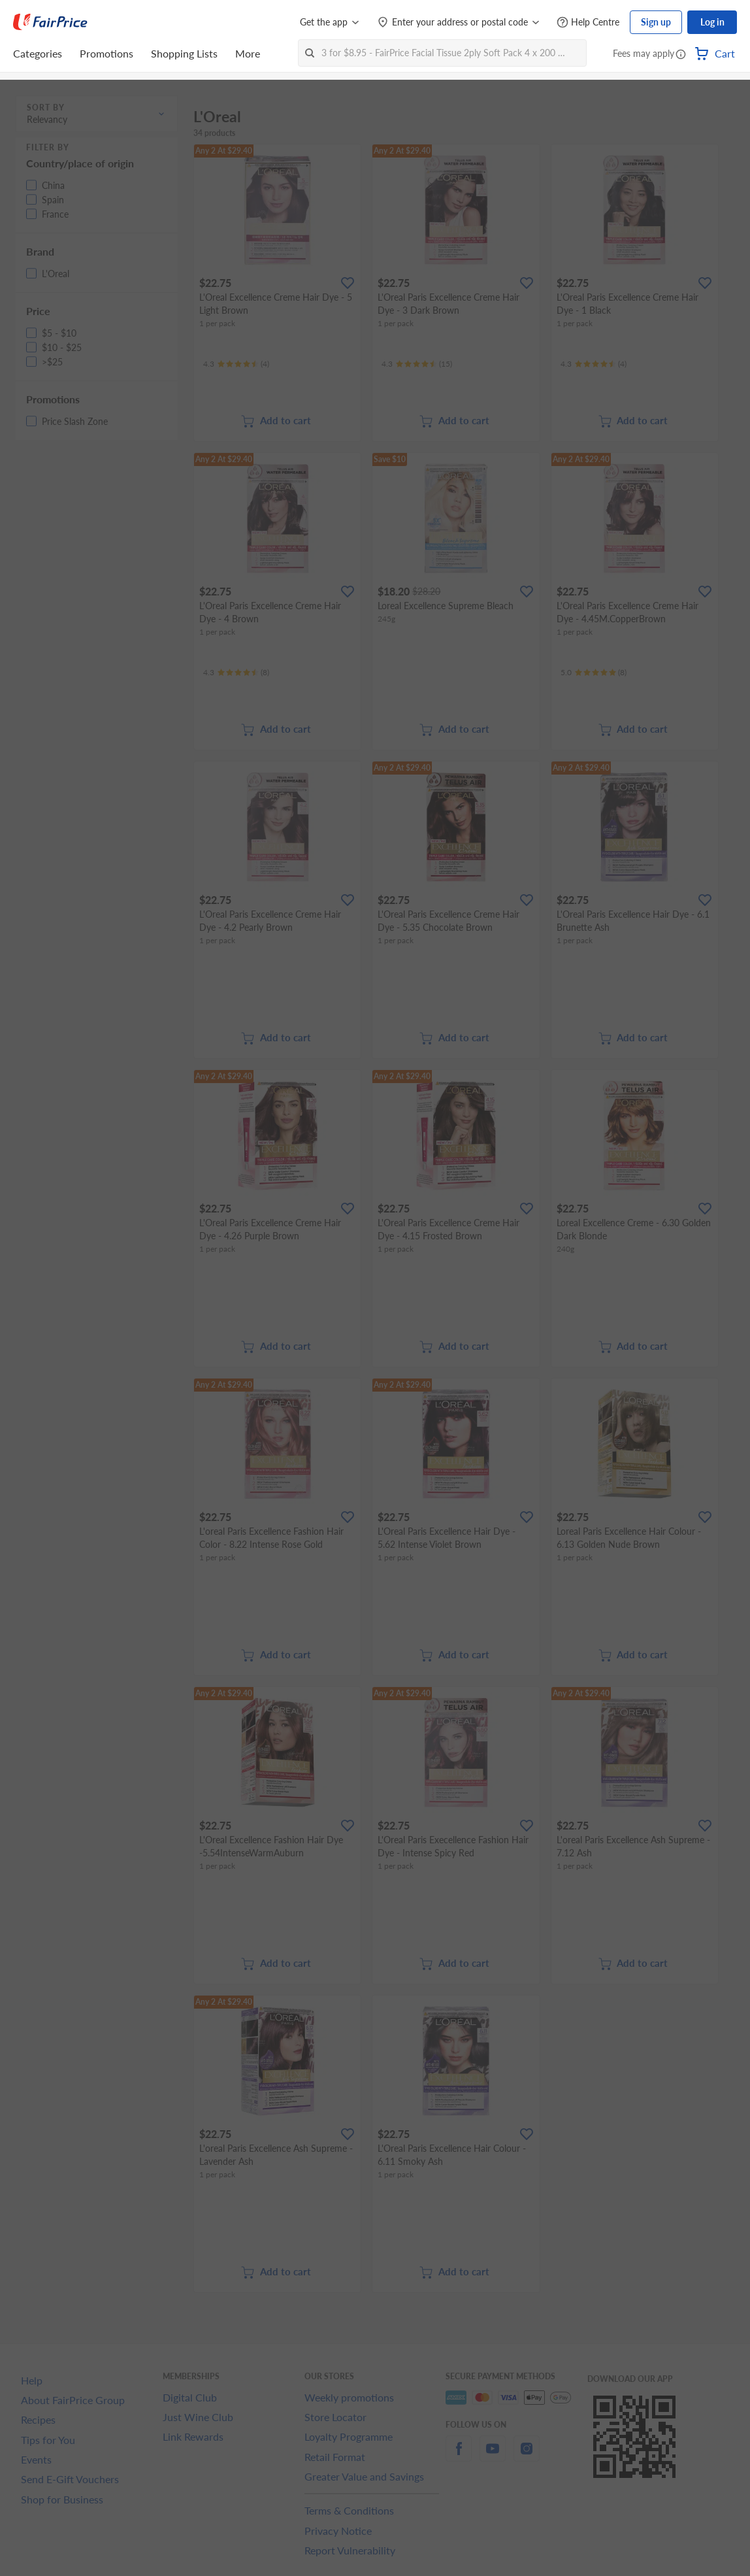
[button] (681, 55)
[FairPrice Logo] (50, 22)
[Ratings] (236, 364)
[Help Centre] (588, 22)
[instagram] (527, 2456)
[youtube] (493, 2456)
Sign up (656, 21)
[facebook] (459, 2456)
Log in (712, 21)
